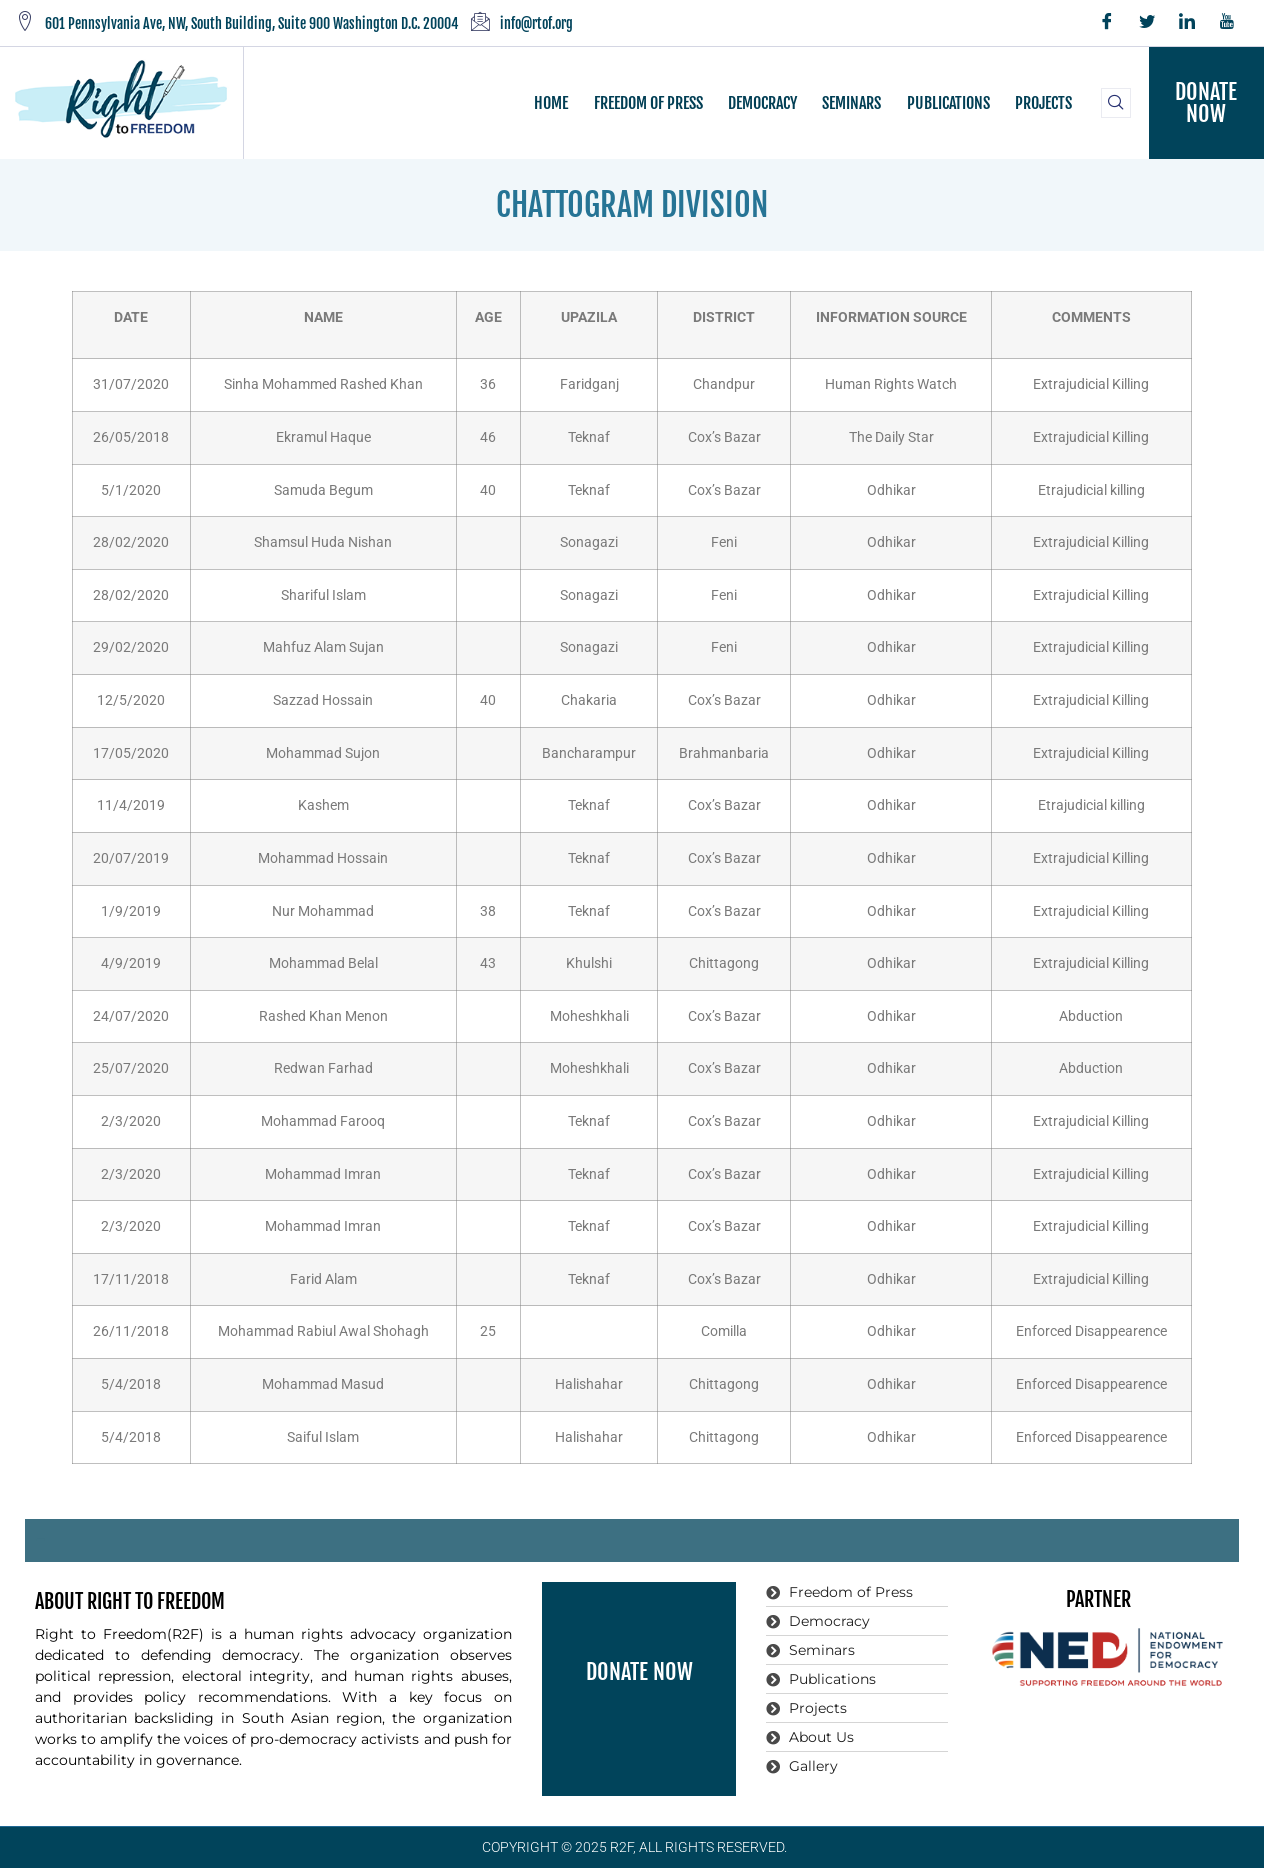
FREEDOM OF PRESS (648, 103)
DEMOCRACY (762, 103)
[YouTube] (1227, 23)
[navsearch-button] (1116, 103)
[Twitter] (1147, 23)
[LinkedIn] (1187, 23)
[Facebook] (1107, 23)
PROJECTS (1042, 103)
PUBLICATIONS (947, 103)
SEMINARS (851, 103)
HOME (552, 103)
